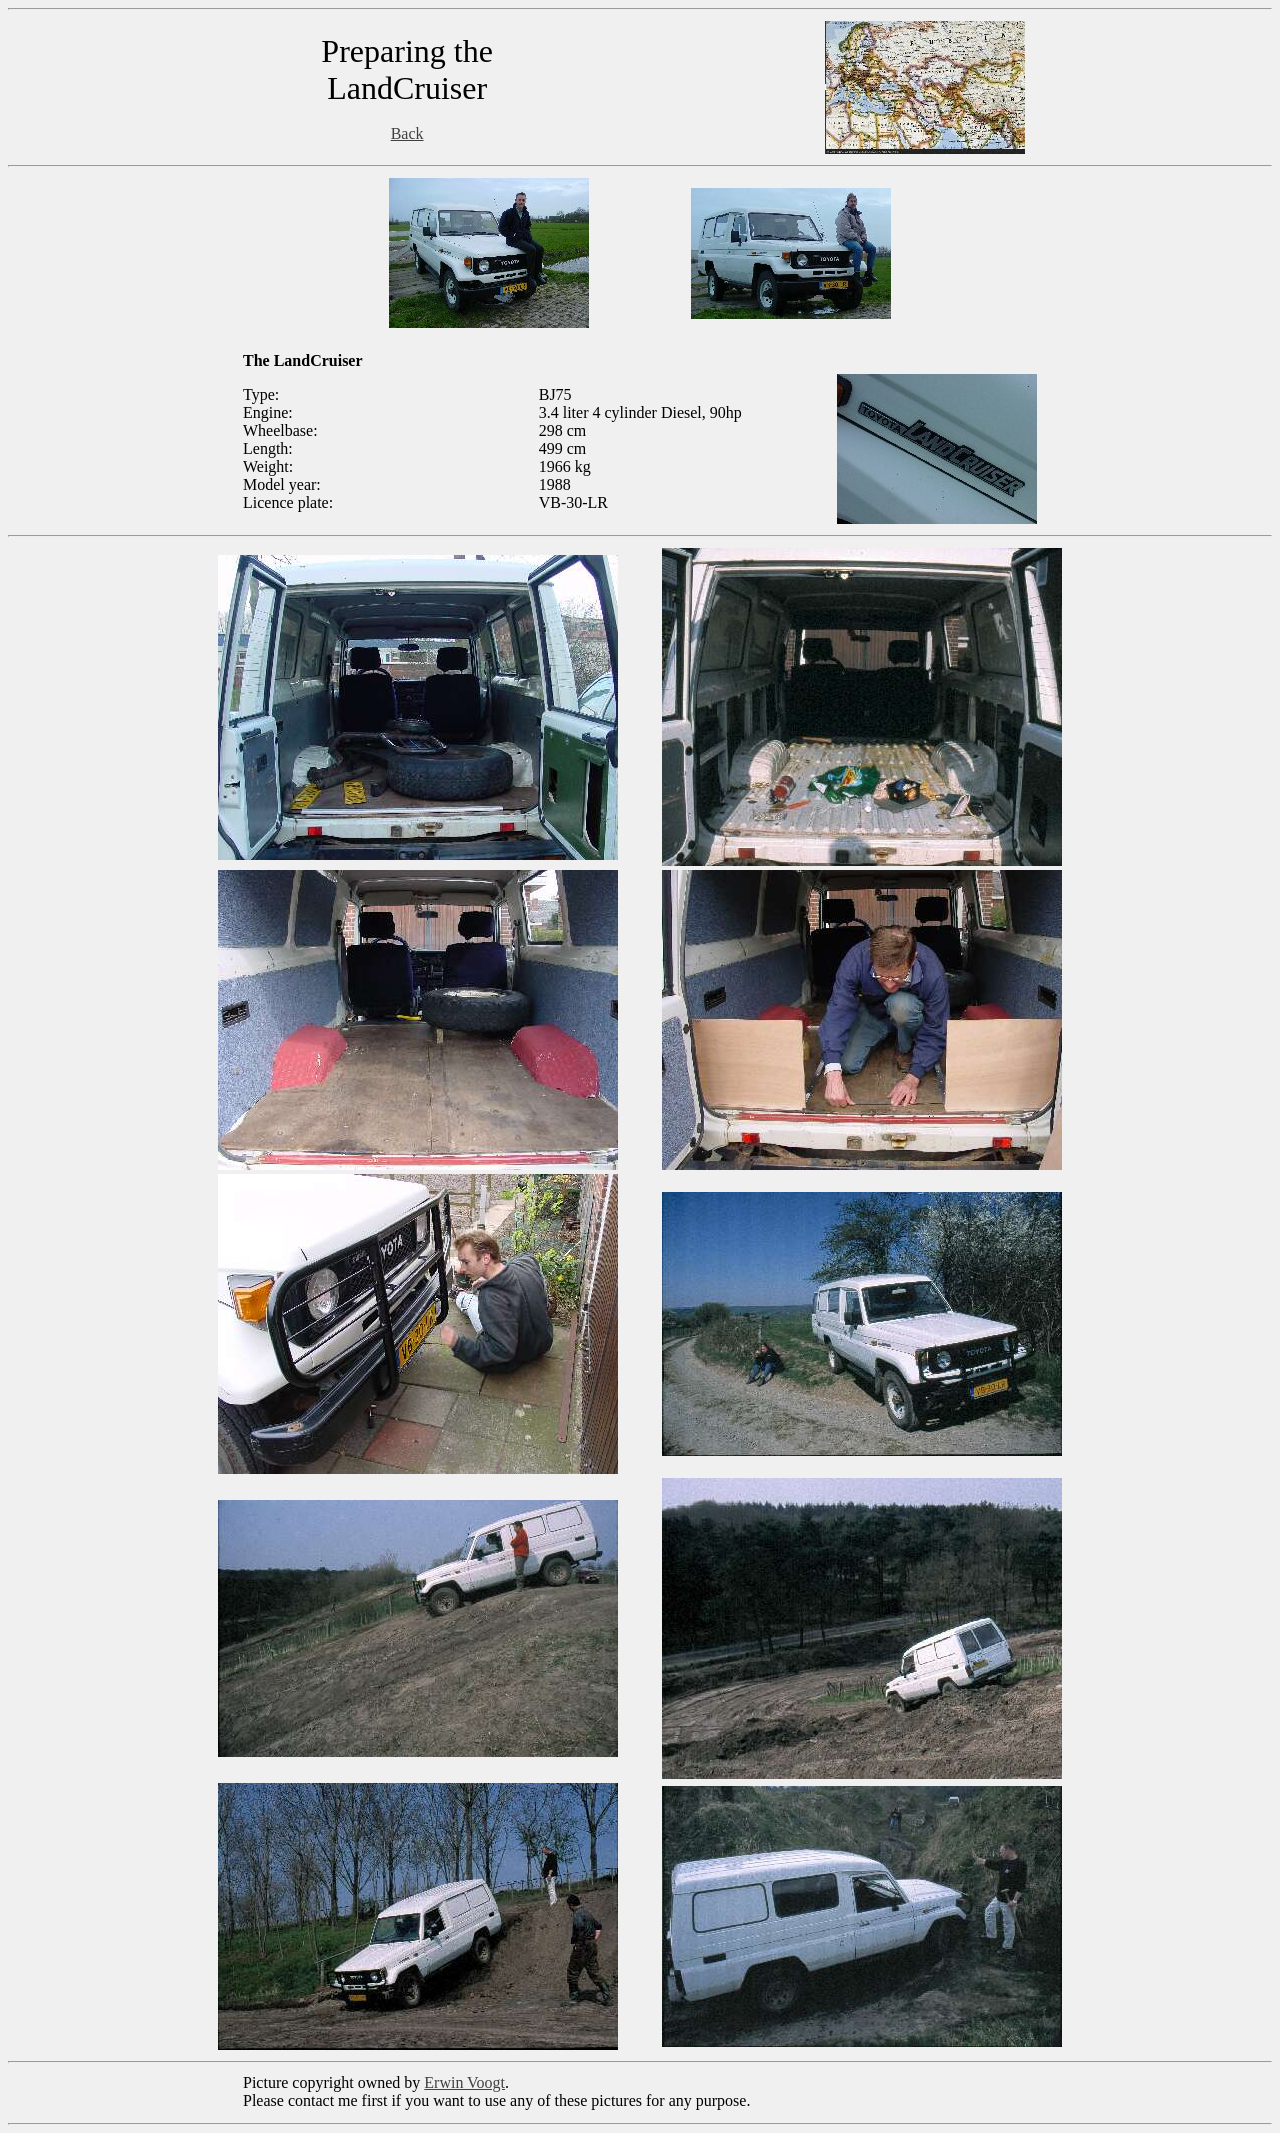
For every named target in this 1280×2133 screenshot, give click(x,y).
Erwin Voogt (464, 2082)
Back (407, 133)
